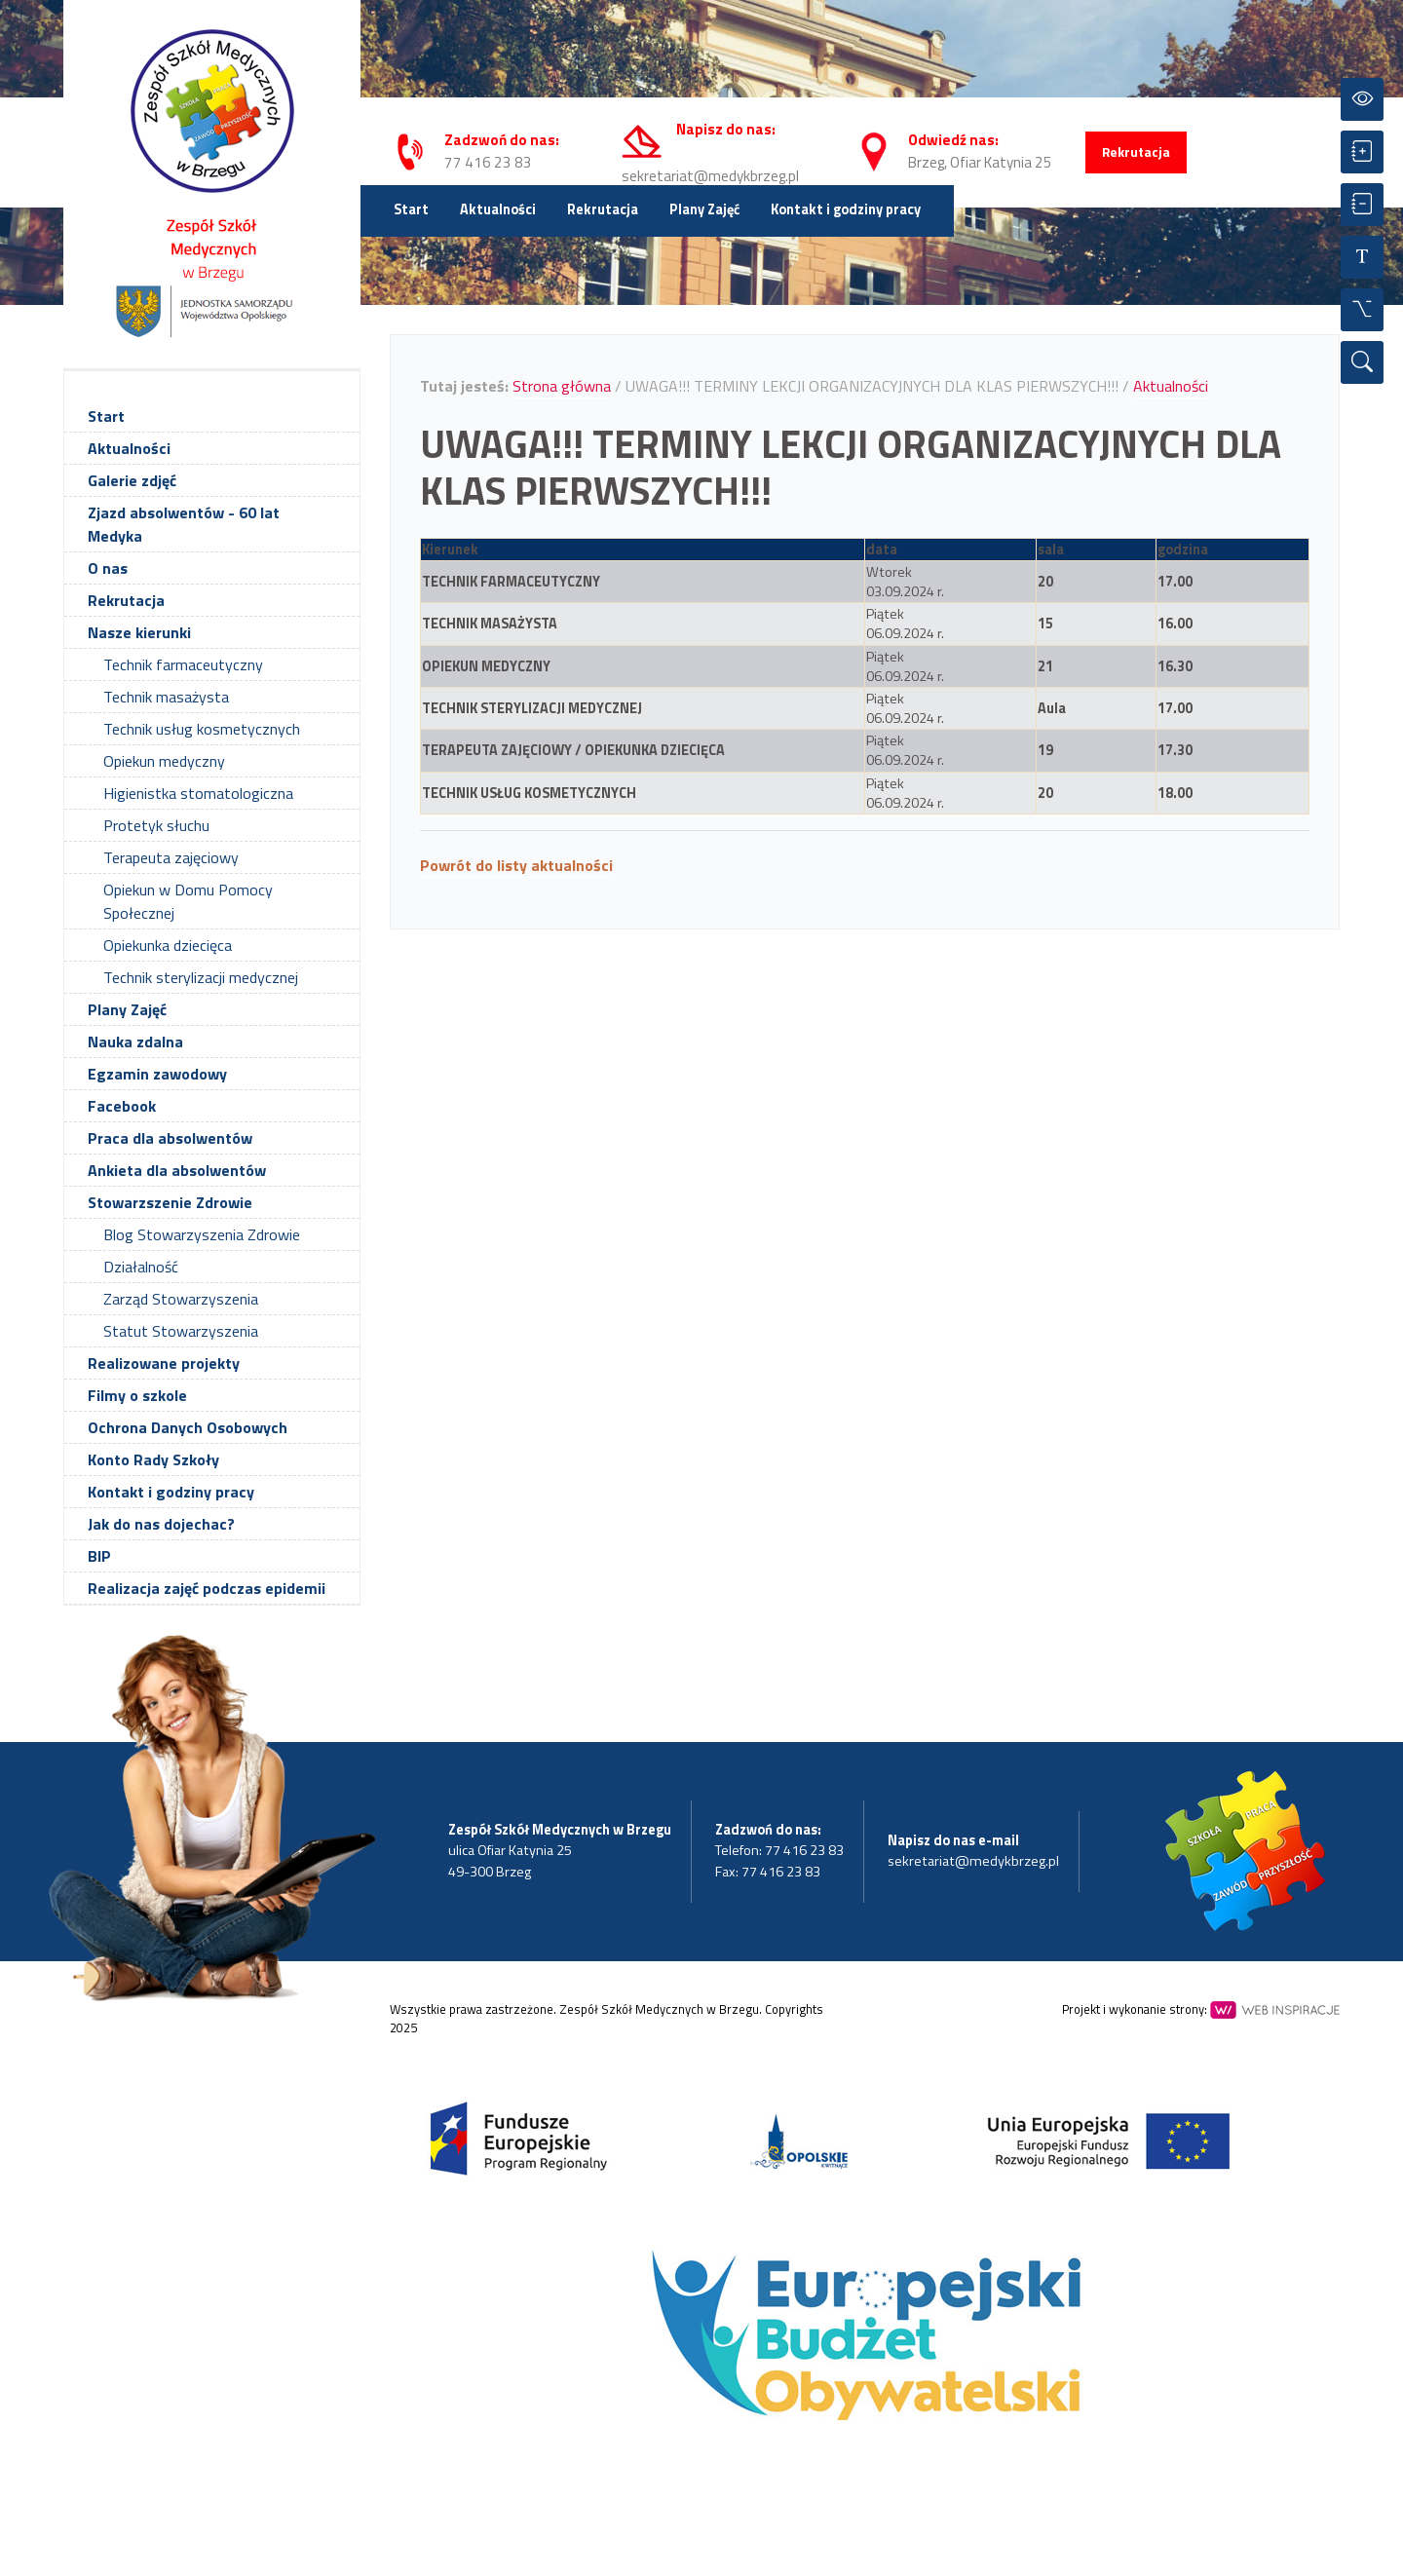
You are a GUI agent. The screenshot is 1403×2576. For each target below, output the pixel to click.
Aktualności (498, 209)
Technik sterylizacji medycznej (200, 977)
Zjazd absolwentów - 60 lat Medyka (184, 524)
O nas (108, 568)
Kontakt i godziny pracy (846, 209)
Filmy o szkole (137, 1395)
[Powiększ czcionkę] (1362, 152)
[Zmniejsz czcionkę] (1362, 204)
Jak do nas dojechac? (161, 1523)
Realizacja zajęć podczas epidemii (206, 1588)
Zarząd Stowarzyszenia (180, 1298)
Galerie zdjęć (132, 480)
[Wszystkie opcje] (1362, 309)
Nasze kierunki (139, 632)
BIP (99, 1556)
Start (411, 209)
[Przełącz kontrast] (1362, 99)
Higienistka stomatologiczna (198, 793)
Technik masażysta (166, 696)
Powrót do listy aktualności (516, 865)
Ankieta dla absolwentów (177, 1170)
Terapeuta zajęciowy (171, 857)
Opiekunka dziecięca (167, 945)
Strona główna (561, 386)
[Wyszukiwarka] (1362, 362)
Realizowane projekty (164, 1363)
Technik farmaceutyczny (183, 664)
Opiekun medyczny (164, 761)
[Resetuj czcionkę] (1362, 257)
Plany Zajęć (704, 209)
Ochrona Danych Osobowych (187, 1427)
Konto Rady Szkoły (153, 1459)
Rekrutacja (1136, 152)
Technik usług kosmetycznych (201, 728)
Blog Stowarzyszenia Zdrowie (201, 1234)
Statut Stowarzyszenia (180, 1331)
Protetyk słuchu (156, 825)
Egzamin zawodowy (157, 1073)
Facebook (122, 1106)
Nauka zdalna (135, 1041)
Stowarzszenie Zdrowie (170, 1202)
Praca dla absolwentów (170, 1138)
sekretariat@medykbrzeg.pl (710, 176)
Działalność (140, 1266)
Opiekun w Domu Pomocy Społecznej (188, 901)
